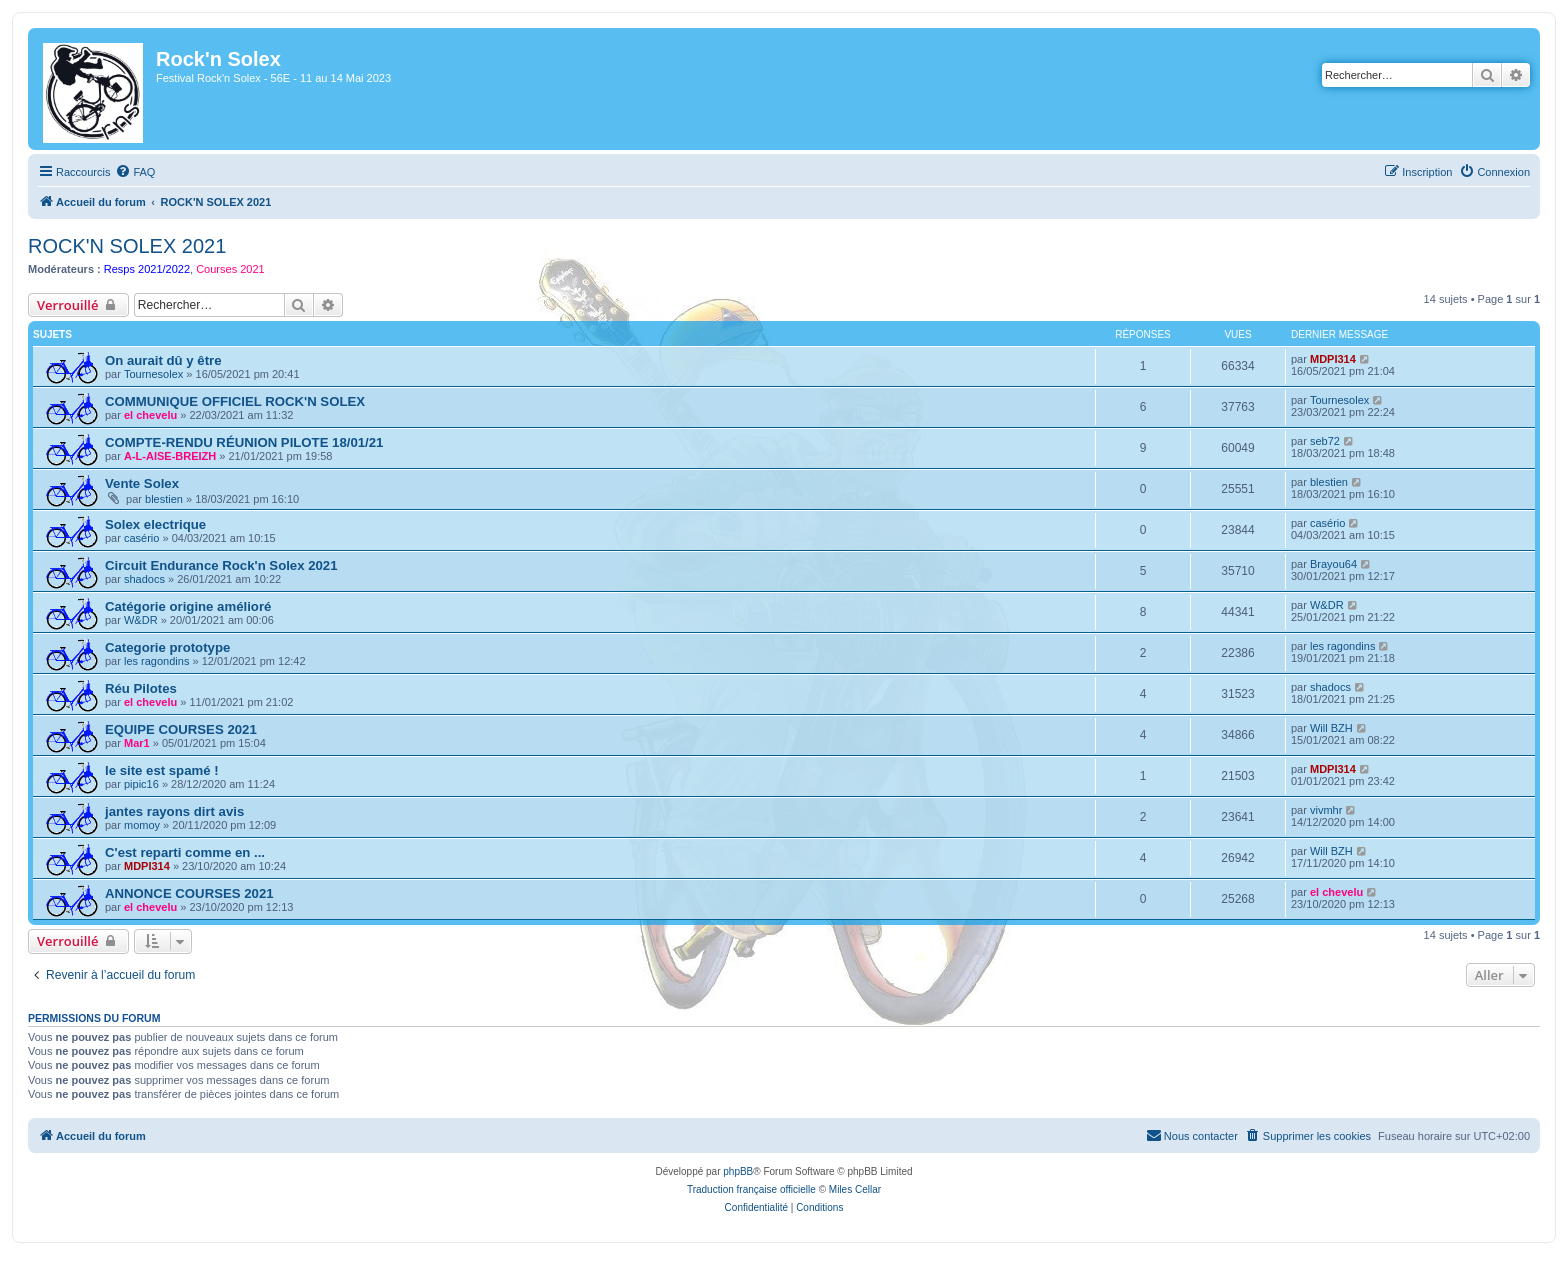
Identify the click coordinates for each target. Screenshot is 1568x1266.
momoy (142, 825)
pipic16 (141, 784)
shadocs (144, 579)
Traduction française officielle (751, 1189)
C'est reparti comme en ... (185, 852)
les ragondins (156, 661)
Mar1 (137, 743)
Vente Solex (142, 483)
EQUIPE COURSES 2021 (181, 729)
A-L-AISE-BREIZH (170, 456)
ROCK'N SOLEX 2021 (127, 246)
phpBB (738, 1171)
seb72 (1325, 441)
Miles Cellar (855, 1189)
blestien (164, 499)
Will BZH (1331, 728)
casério (141, 538)
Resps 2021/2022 (147, 269)
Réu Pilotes (141, 688)
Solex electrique (155, 524)
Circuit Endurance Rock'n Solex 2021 (221, 565)
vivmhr (1326, 810)
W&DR (141, 620)
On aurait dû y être (163, 360)
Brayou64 (1333, 564)
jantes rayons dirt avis (174, 811)
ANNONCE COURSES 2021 (189, 893)
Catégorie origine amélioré (188, 606)
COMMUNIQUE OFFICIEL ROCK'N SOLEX (235, 401)
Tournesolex (153, 374)
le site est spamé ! (162, 770)
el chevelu (150, 415)
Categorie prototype (167, 647)
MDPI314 (1333, 359)
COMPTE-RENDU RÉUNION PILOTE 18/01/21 (244, 442)
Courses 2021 (230, 269)
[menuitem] (135, 172)
